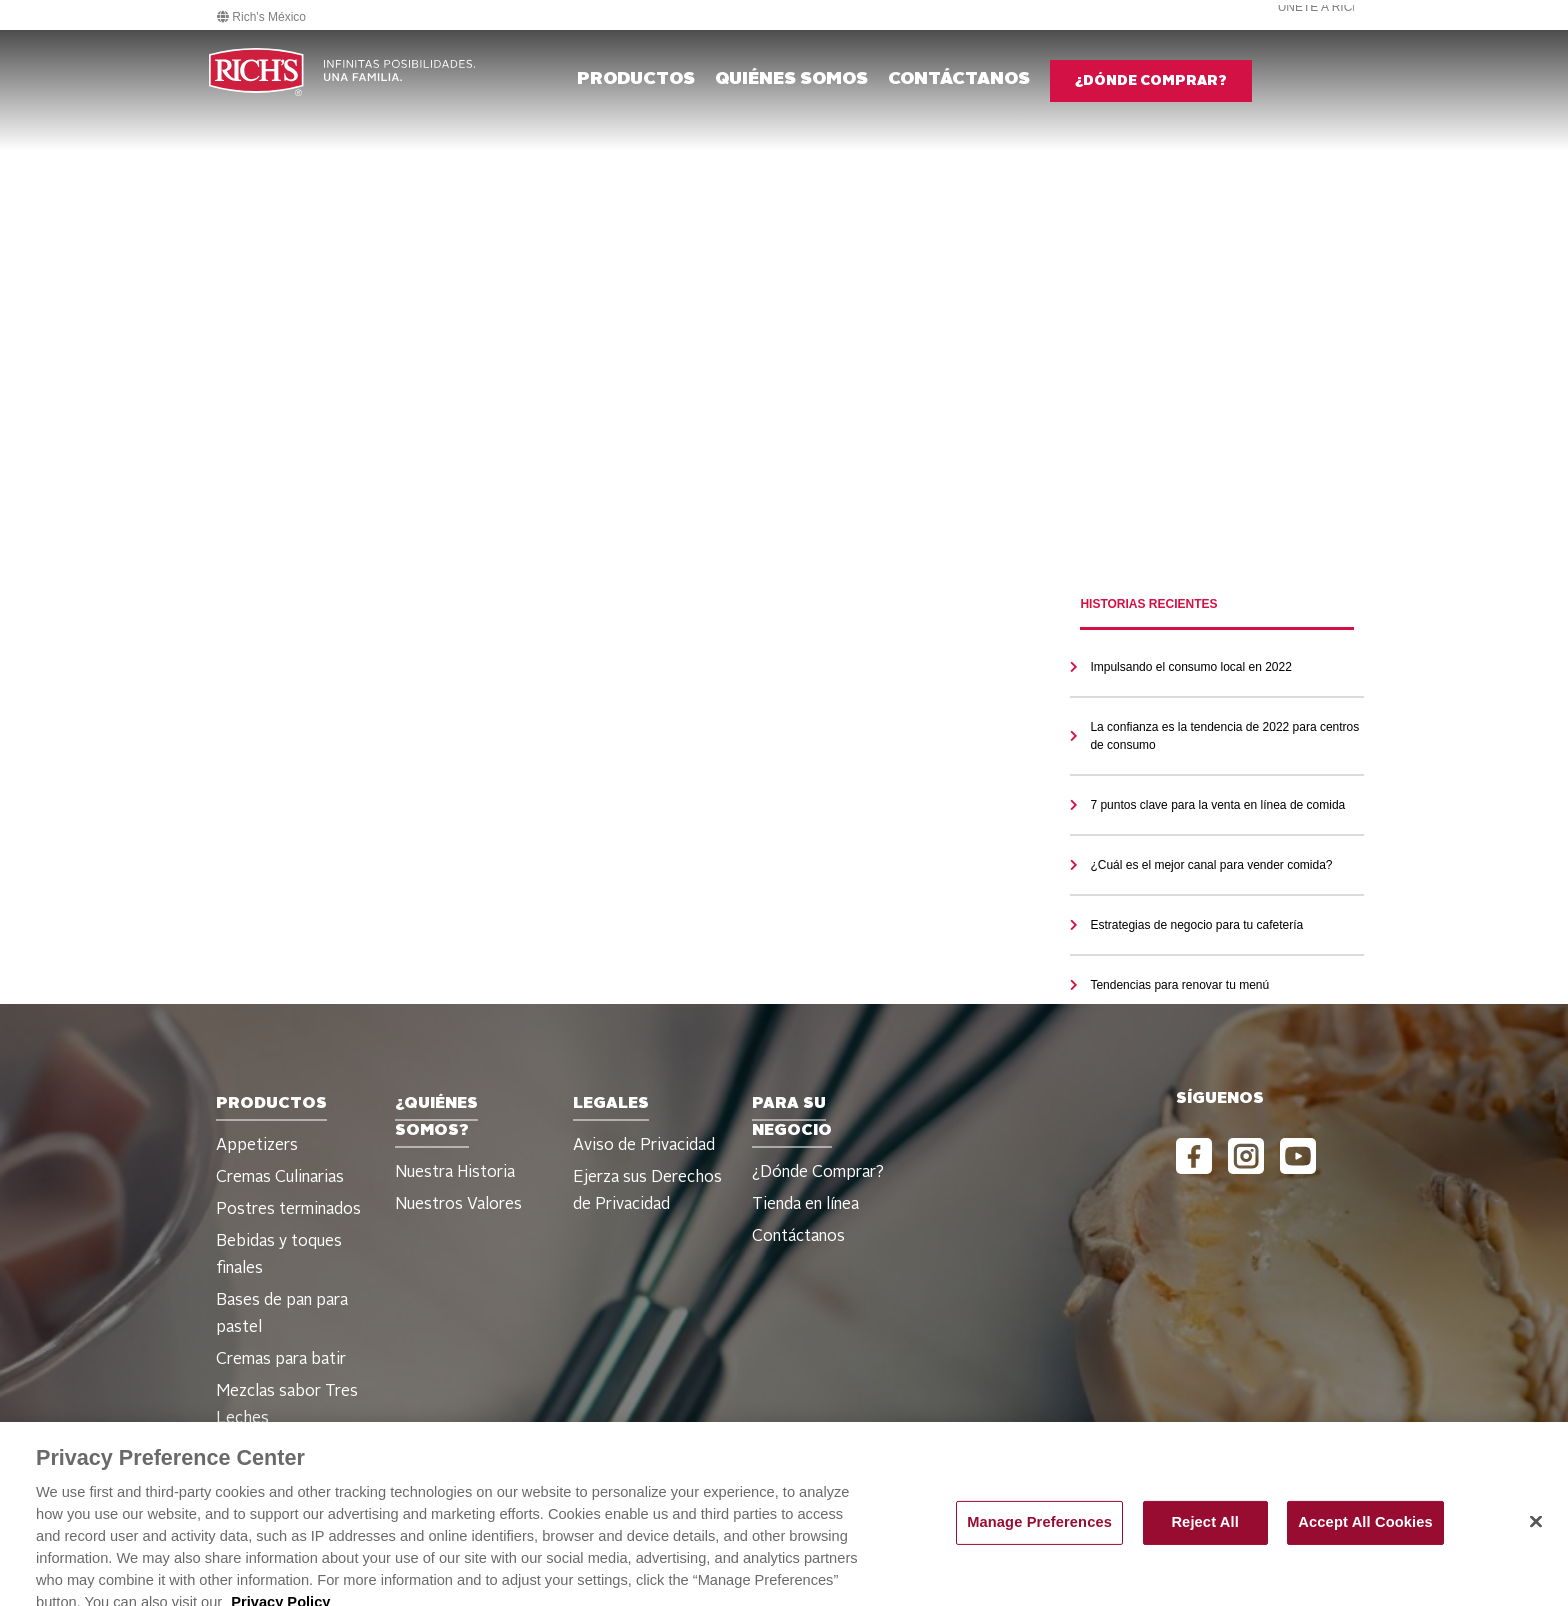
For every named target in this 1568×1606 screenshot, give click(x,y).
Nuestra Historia (455, 1173)
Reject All (1205, 1539)
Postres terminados (288, 1210)
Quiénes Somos (791, 79)
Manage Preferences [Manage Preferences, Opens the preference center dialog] (1039, 1539)
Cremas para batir (281, 1360)
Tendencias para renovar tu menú (1179, 985)
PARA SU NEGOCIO (792, 1117)
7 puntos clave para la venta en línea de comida (1217, 805)
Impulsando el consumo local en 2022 (1190, 667)
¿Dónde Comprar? (818, 1173)
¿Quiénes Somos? (436, 1117)
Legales (611, 1104)
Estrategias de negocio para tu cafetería (1196, 925)
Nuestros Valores (458, 1205)
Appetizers (257, 1146)
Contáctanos (798, 1237)
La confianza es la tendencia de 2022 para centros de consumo (1224, 736)
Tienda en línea (805, 1205)
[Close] (1536, 1538)
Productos (636, 79)
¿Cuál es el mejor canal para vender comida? (1211, 865)
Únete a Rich (1319, 7)
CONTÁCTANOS (959, 79)
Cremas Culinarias (280, 1178)
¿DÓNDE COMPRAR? (1151, 81)
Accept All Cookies (1365, 1539)
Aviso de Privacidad (644, 1146)
